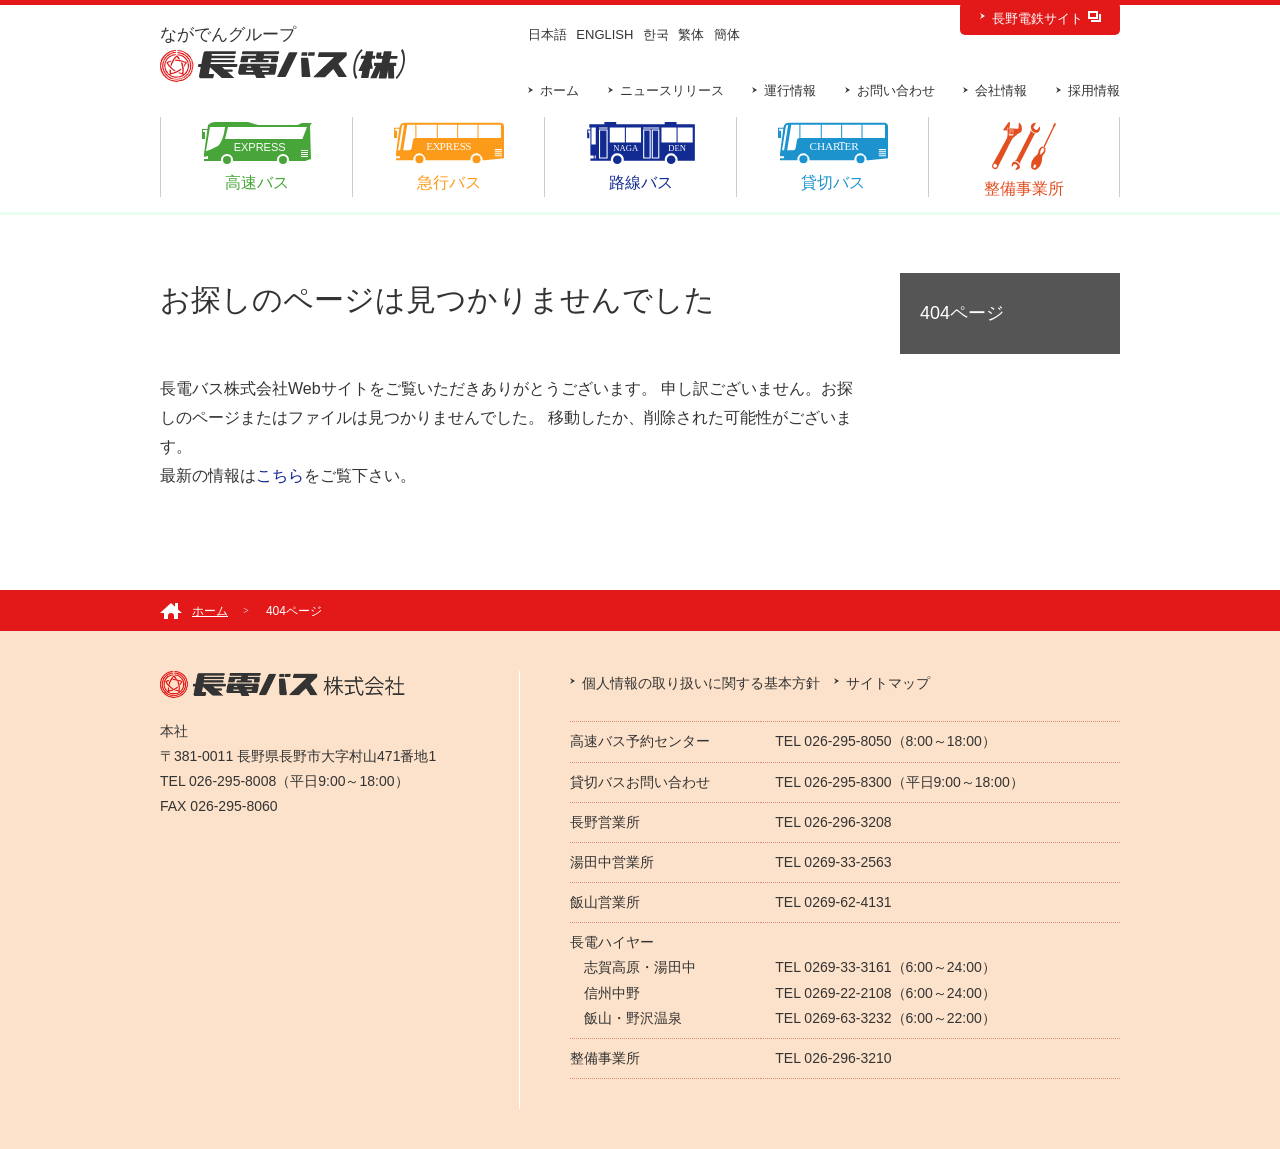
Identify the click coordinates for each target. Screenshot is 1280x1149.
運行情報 (790, 90)
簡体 (727, 34)
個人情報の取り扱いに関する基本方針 (701, 683)
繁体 (691, 34)
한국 (656, 34)
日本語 (547, 34)
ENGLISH (604, 34)
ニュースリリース (672, 90)
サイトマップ (888, 683)
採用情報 (1094, 90)
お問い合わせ (896, 90)
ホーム (559, 90)
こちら (280, 475)
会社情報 (1001, 90)
